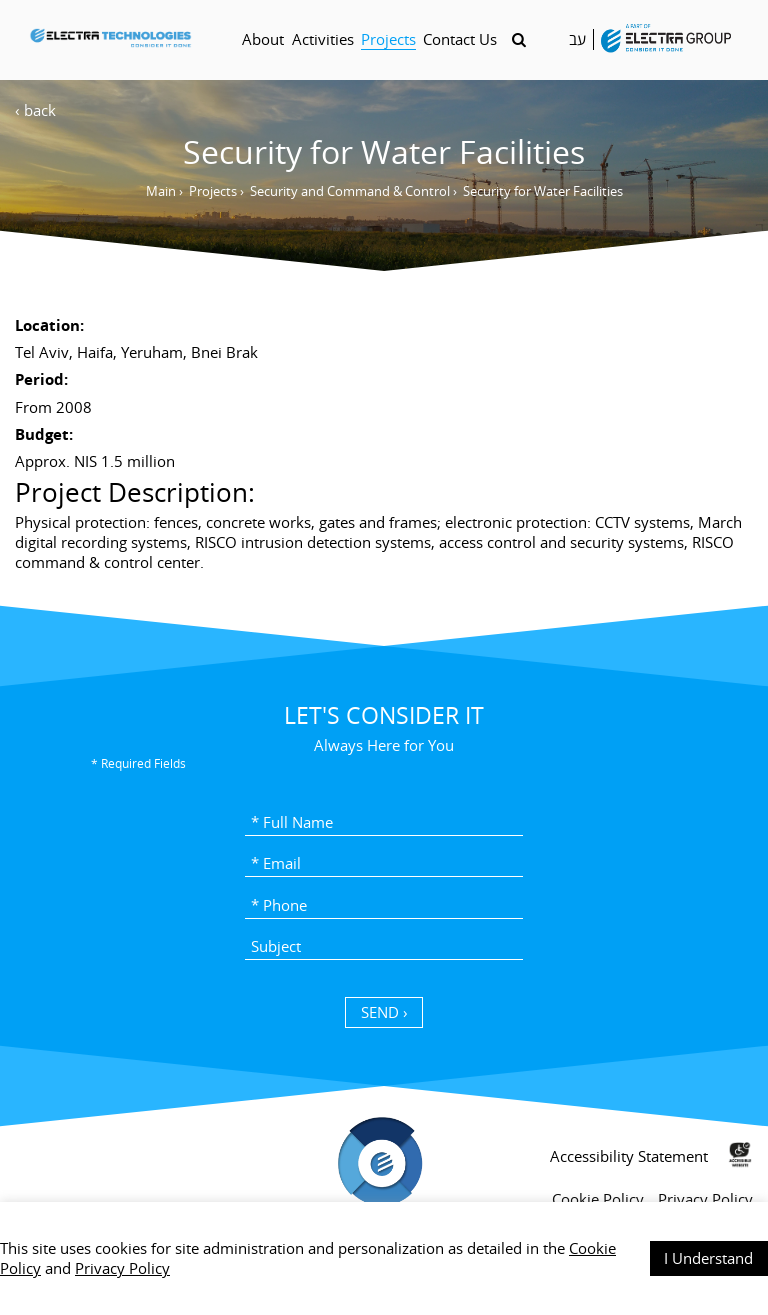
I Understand (708, 1258)
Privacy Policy (122, 1268)
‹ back (35, 110)
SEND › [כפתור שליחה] (384, 1012)
